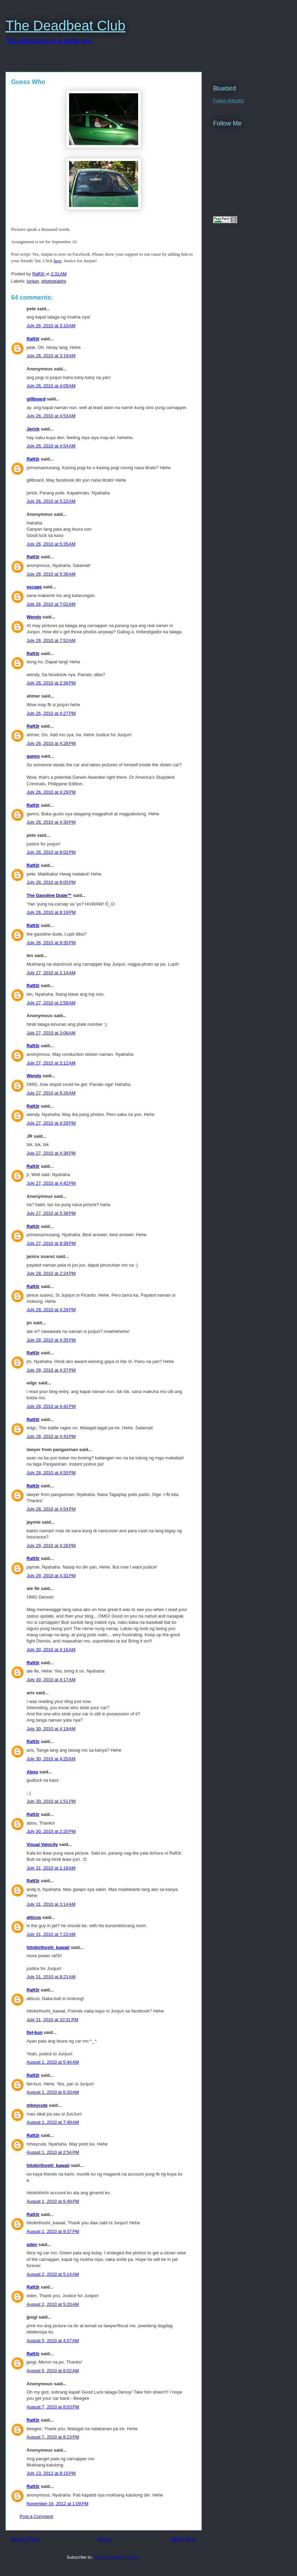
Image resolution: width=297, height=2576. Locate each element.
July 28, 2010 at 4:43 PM (51, 1436)
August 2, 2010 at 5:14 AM (53, 2274)
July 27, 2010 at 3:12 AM (51, 1063)
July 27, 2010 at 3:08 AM (51, 1032)
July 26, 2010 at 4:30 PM (51, 822)
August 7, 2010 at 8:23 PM (53, 2437)
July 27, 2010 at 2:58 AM (51, 1002)
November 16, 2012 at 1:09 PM (57, 2503)
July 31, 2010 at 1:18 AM (51, 1868)
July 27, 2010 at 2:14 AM (51, 972)
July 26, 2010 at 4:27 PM (51, 713)
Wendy (34, 616)
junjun (33, 281)
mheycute (37, 2105)
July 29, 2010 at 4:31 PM (51, 1575)
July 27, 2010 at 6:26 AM (51, 1093)
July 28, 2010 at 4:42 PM (51, 1406)
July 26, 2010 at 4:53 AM (51, 415)
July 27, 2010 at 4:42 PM (51, 1183)
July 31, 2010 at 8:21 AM (51, 1976)
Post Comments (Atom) (117, 2557)
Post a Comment (36, 2516)
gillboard (36, 398)
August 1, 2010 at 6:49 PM (53, 2201)
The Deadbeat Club (65, 25)
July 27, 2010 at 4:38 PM (51, 1153)
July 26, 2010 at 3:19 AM (51, 355)
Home (105, 2539)
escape (34, 586)
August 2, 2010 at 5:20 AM (53, 2304)
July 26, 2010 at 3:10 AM (51, 325)
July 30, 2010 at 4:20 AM (51, 1758)
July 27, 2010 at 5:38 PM (51, 1213)
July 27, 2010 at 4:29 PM (51, 1123)
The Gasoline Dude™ (49, 895)
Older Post (183, 2539)
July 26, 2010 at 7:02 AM (51, 604)
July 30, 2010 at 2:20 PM (51, 1831)
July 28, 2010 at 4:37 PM (51, 1370)
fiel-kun (34, 2032)
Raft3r (33, 338)
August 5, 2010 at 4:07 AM (53, 2340)
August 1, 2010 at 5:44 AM (53, 2062)
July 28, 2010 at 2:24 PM (51, 1273)
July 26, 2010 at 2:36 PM (51, 682)
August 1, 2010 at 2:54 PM (53, 2152)
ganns (33, 756)
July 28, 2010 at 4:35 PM (51, 1340)
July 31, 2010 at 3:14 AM (51, 1904)
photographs (53, 281)
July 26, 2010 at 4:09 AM (51, 385)
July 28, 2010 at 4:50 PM (51, 1472)
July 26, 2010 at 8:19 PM (51, 912)
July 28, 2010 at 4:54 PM (51, 1509)
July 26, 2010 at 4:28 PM (51, 743)
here (57, 260)
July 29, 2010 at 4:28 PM (51, 1545)
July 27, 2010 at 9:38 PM (51, 1243)
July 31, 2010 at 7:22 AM (51, 1934)
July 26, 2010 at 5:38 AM (51, 574)
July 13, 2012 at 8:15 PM (51, 2473)
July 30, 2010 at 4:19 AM (51, 1728)
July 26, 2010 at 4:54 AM (51, 445)
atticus (34, 1917)
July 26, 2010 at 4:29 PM (51, 792)
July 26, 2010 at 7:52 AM (51, 640)
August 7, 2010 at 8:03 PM (53, 2406)
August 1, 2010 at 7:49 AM (53, 2122)
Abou (32, 1771)
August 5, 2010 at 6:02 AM (53, 2370)
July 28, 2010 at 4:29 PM (51, 1309)
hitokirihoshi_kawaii (48, 1947)
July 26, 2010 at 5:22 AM (51, 501)
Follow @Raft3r (228, 100)
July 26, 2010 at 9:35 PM (51, 942)
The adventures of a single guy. (49, 40)
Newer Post (25, 2539)
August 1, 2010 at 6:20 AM (53, 2092)
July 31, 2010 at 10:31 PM (52, 2019)
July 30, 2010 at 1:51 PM (51, 1801)
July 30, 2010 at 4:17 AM (51, 1679)
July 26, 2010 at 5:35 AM (51, 544)
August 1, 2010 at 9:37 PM (53, 2231)
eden (32, 2244)
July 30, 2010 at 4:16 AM (51, 1649)
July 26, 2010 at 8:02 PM (51, 852)
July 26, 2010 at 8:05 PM (51, 882)
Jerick (33, 429)
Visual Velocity (42, 1844)
